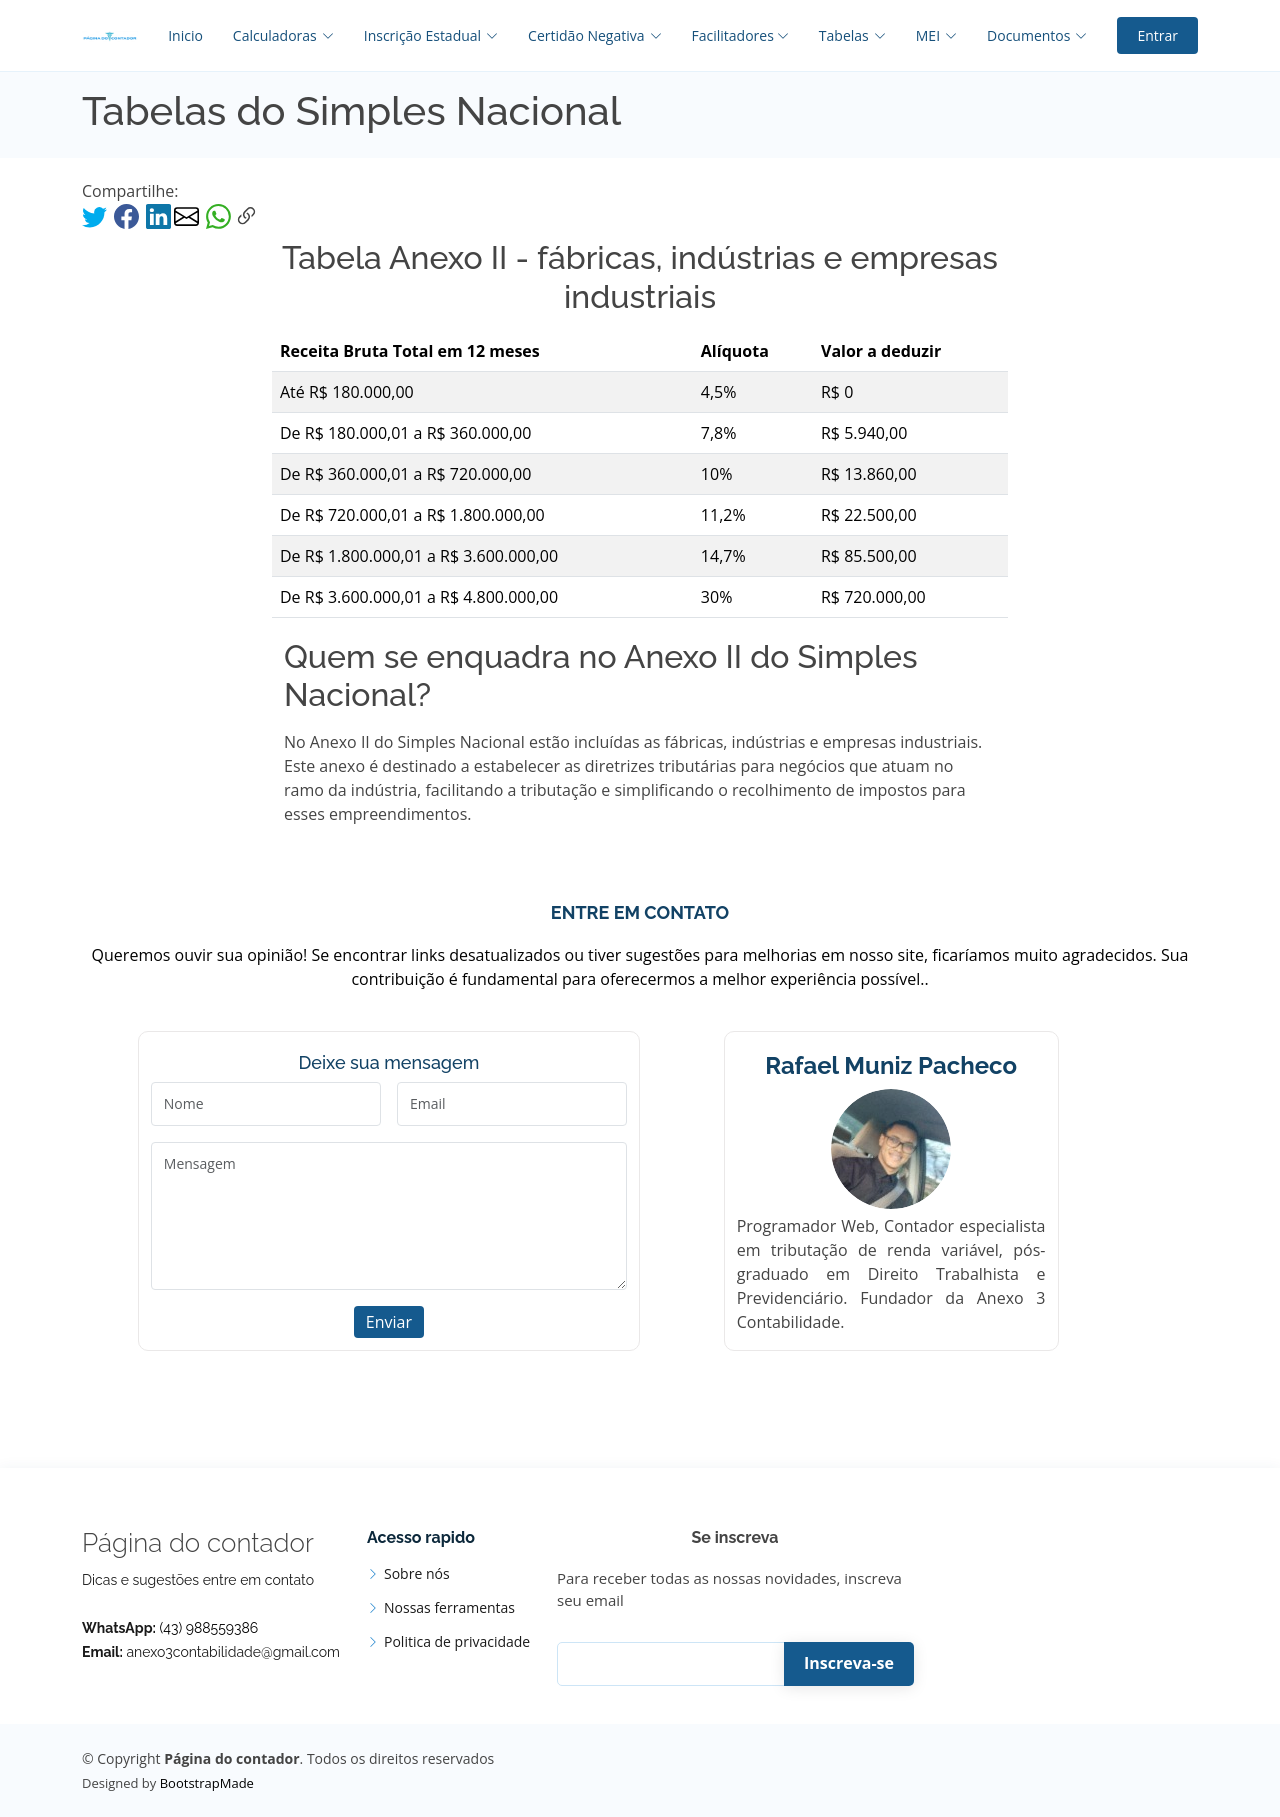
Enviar (389, 1322)
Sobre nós (417, 1574)
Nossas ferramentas (449, 1608)
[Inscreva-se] (685, 1664)
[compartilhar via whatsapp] (218, 215)
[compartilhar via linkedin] (158, 215)
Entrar (1157, 35)
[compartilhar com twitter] (96, 215)
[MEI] (921, 35)
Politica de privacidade (457, 1642)
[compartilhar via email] (188, 215)
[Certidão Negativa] (579, 35)
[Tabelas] (837, 35)
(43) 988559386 (209, 1628)
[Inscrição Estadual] (416, 35)
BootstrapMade (207, 1783)
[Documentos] (1022, 35)
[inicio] (110, 36)
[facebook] (128, 215)
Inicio (185, 35)
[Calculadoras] (268, 35)
